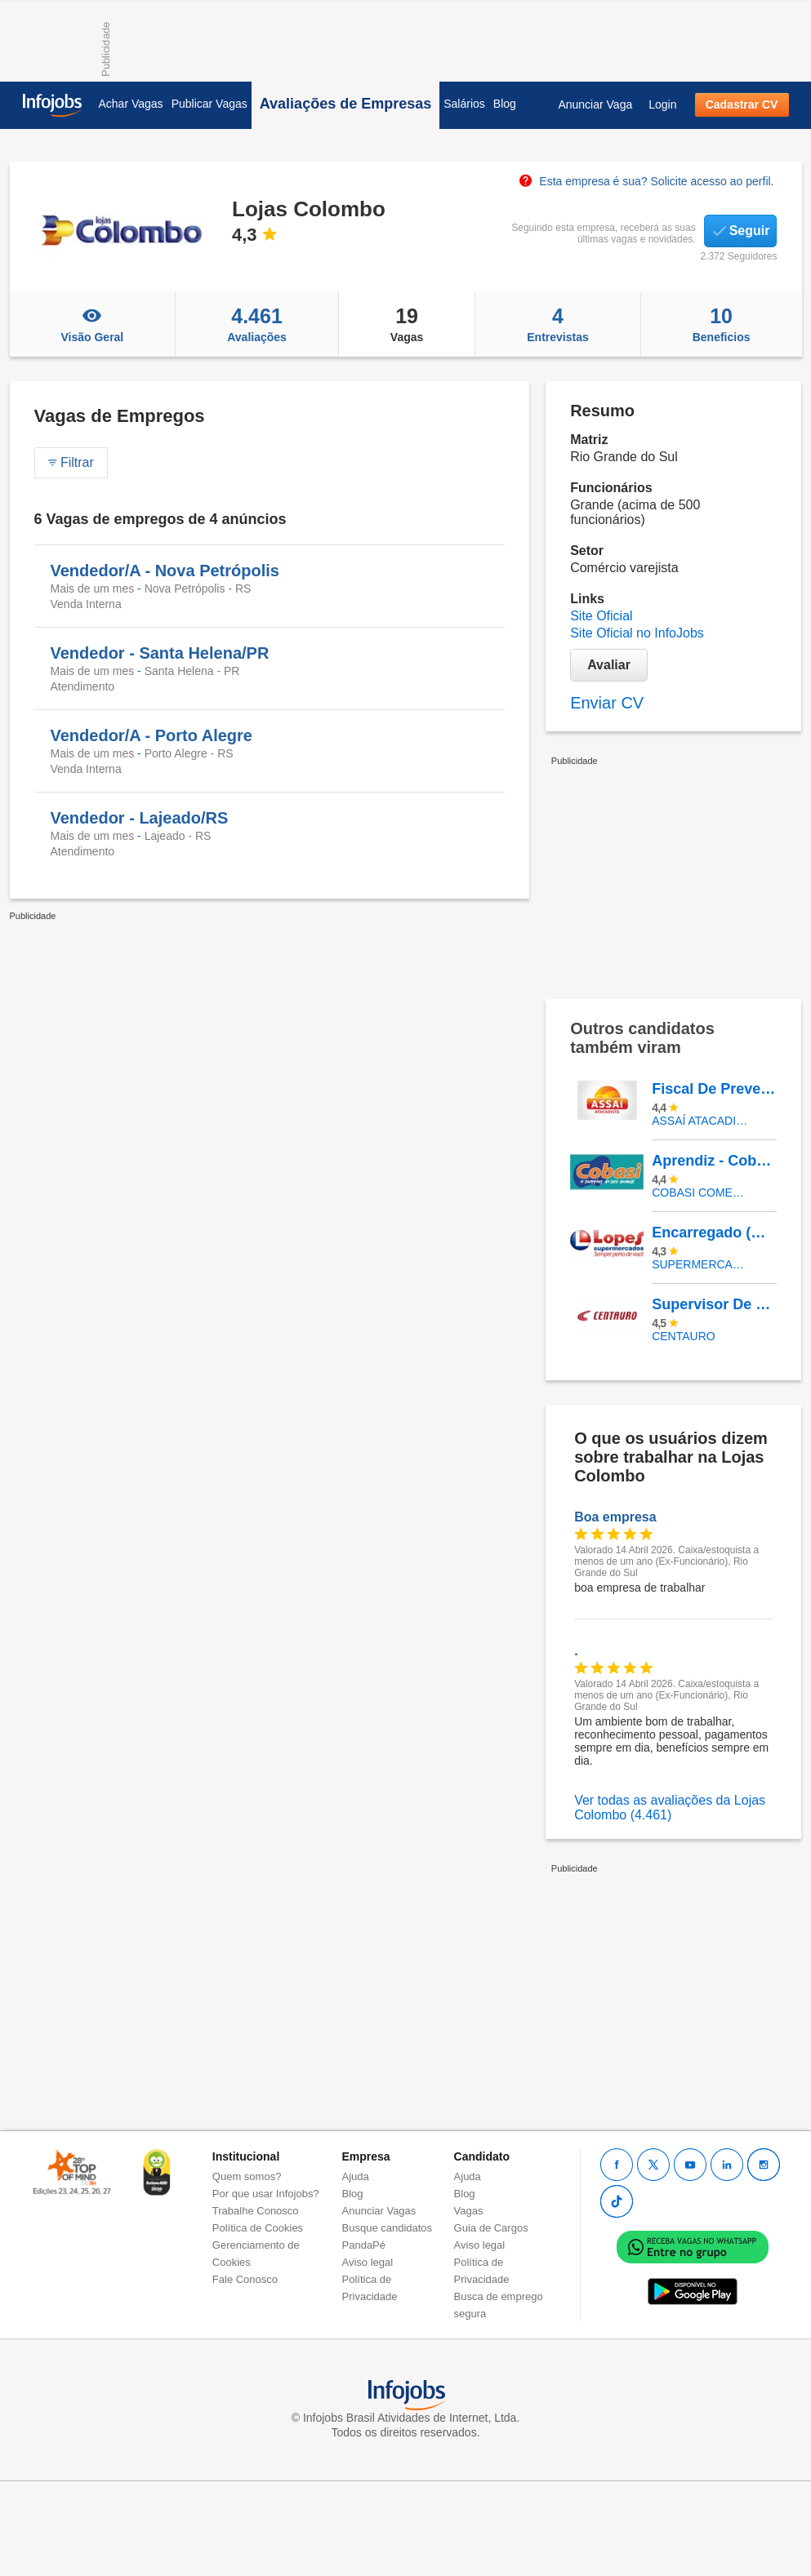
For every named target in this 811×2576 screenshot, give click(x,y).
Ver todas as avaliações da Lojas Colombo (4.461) (669, 1807)
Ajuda (355, 2176)
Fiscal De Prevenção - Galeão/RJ (714, 1089)
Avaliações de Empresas (345, 103)
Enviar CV (607, 703)
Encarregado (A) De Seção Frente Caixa (714, 1232)
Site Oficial (601, 616)
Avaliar (609, 665)
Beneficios (721, 324)
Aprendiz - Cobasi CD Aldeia (714, 1161)
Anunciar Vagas (379, 2211)
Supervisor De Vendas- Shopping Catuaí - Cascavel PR (714, 1304)
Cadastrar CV (742, 104)
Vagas (406, 324)
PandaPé (364, 2245)
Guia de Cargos (491, 2228)
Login (662, 104)
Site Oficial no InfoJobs (637, 633)
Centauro (683, 1336)
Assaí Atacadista (702, 1120)
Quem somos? (247, 2176)
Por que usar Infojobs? (265, 2193)
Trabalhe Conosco (255, 2211)
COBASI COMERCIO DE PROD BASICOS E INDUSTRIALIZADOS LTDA (702, 1192)
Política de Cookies (257, 2228)
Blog (504, 103)
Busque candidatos (387, 2228)
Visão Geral (92, 324)
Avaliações (257, 324)
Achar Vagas (131, 103)
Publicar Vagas (209, 103)
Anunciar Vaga (595, 104)
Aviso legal (368, 2262)
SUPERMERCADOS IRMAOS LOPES (702, 1264)
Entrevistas (557, 324)
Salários (464, 103)
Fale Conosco (245, 2279)
